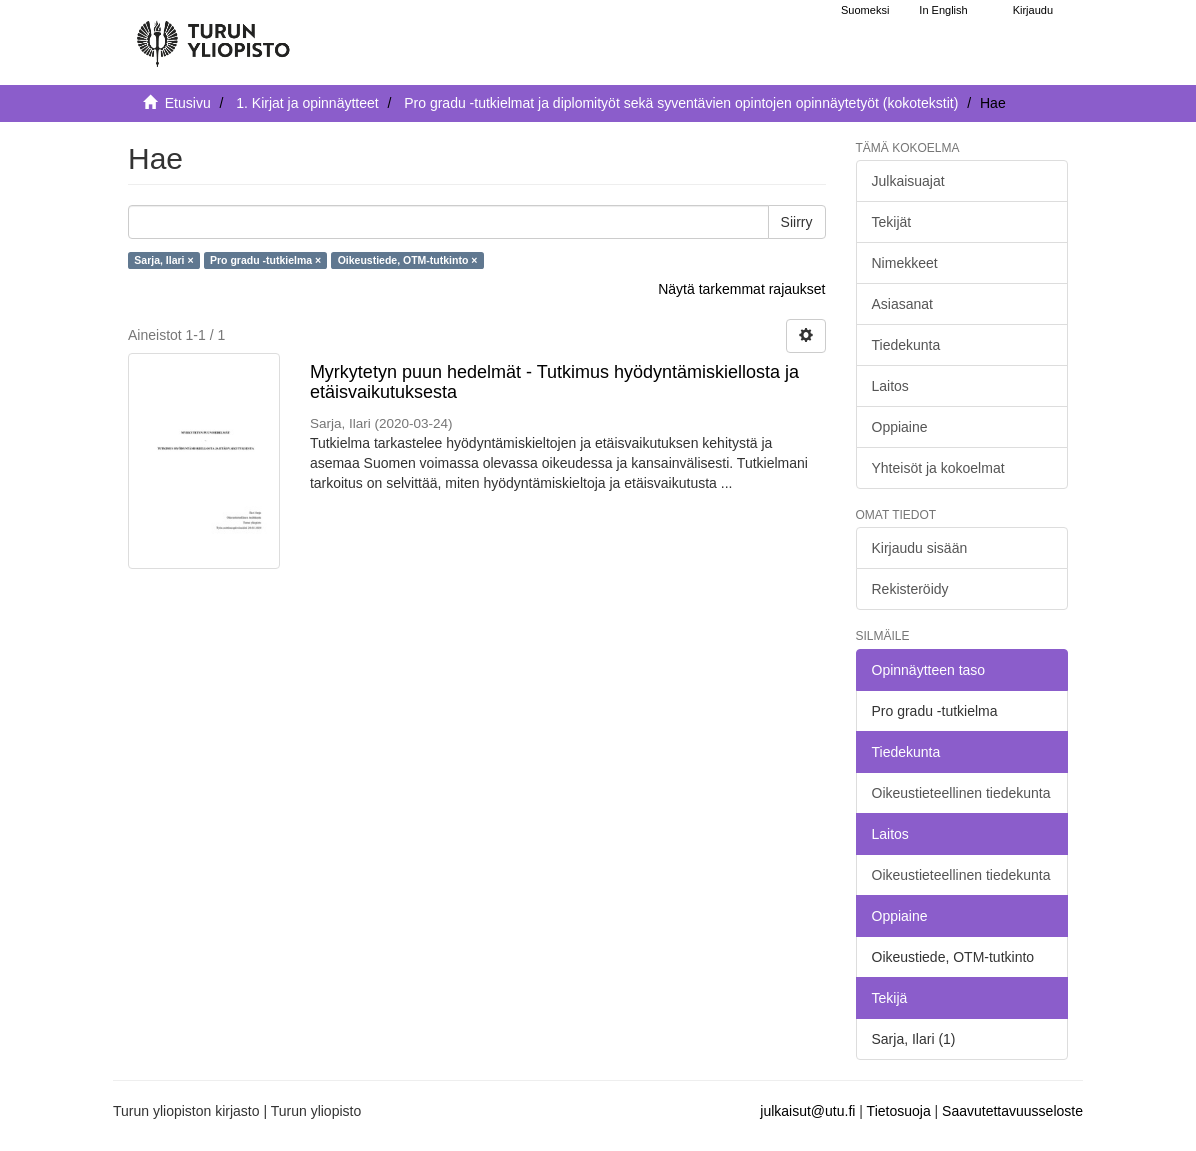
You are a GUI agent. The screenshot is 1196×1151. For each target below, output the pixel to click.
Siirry (797, 222)
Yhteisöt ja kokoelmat (938, 468)
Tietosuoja (899, 1111)
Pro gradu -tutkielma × (265, 260)
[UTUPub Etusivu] (213, 35)
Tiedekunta (906, 345)
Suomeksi (865, 10)
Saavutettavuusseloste (1012, 1111)
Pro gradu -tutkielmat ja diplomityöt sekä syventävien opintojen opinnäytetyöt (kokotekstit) (681, 103)
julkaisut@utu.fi (807, 1111)
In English (943, 10)
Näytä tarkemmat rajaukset (741, 289)
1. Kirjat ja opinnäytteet (307, 103)
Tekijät (892, 222)
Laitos (890, 386)
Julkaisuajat (908, 181)
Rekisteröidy (910, 589)
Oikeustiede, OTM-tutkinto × (408, 260)
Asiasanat (902, 304)
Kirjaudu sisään (920, 548)
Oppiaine (900, 427)
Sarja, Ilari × (163, 260)
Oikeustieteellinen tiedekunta (961, 793)
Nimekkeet (905, 263)
